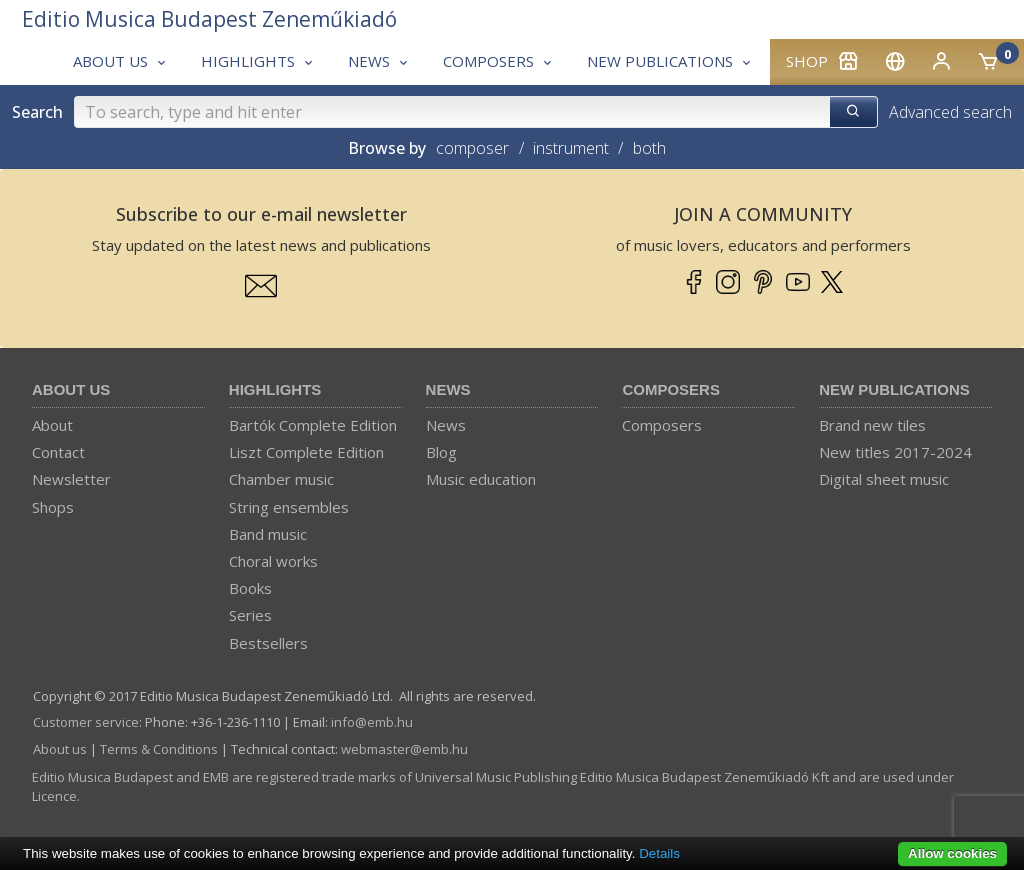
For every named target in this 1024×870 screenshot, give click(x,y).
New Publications (894, 389)
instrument (571, 148)
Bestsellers (268, 643)
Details (659, 853)
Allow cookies (952, 853)
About (52, 425)
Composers (671, 389)
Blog (441, 452)
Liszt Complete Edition (306, 452)
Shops (53, 507)
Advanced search (950, 112)
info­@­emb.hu (372, 722)
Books (250, 588)
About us (71, 389)
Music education (481, 479)
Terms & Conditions (159, 749)
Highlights (275, 389)
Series (250, 615)
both (649, 148)
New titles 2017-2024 (895, 452)
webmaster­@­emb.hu (404, 749)
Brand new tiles (872, 425)
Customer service (86, 722)
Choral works (273, 561)
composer (472, 148)
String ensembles (289, 507)
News (448, 389)
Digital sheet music (884, 479)
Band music (268, 534)
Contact (58, 452)
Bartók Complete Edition (313, 425)
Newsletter (71, 479)
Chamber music (281, 479)
